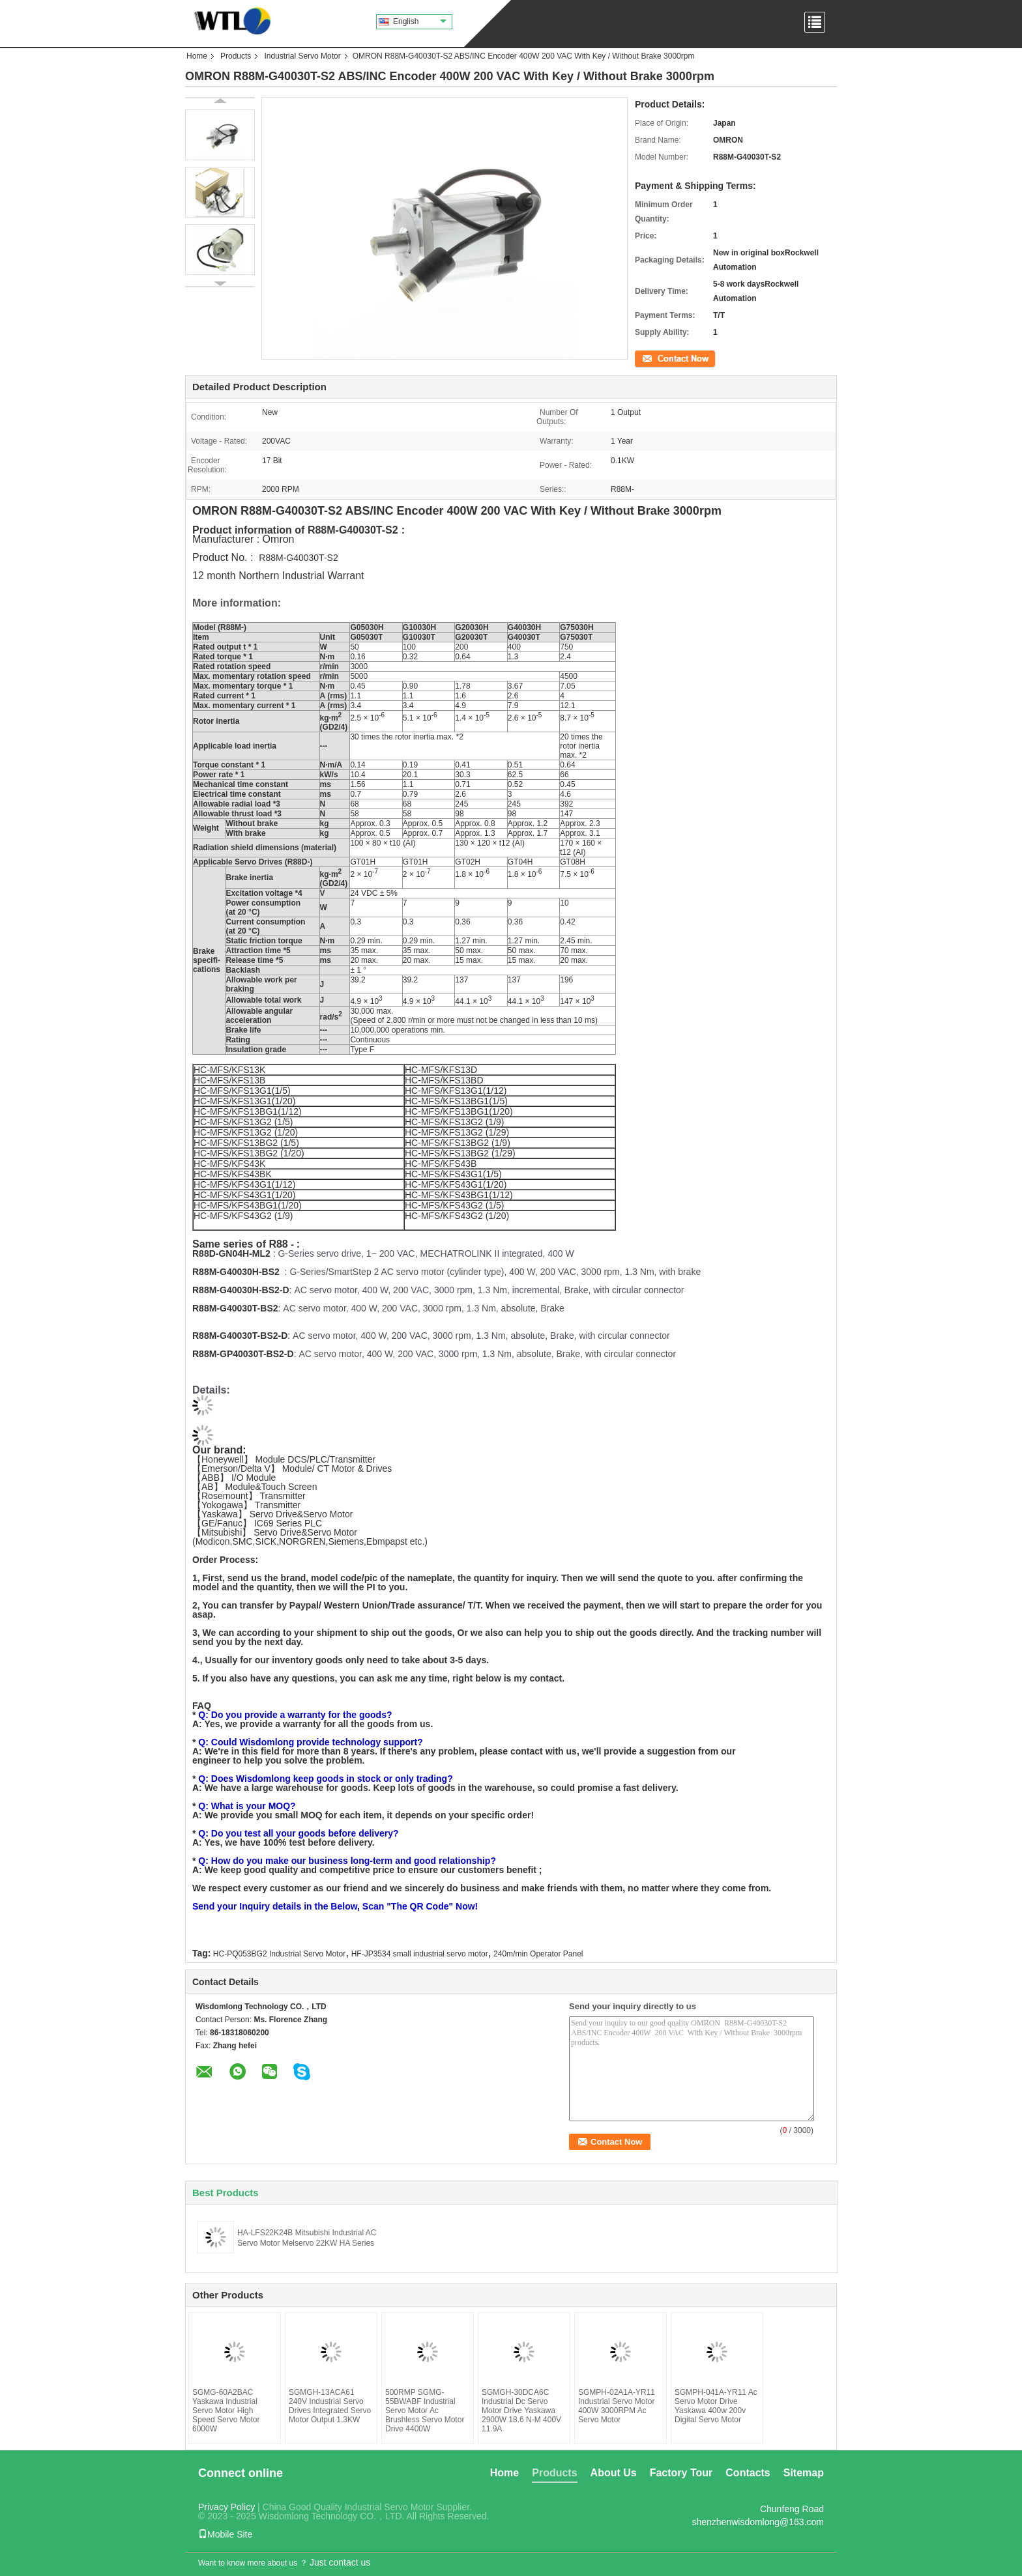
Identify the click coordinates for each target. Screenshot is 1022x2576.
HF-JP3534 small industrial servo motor (419, 1953)
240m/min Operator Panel (538, 1953)
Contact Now (657, 357)
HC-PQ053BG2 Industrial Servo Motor (279, 1953)
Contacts (747, 2472)
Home (196, 56)
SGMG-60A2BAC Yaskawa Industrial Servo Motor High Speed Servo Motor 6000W (225, 2410)
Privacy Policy (226, 2507)
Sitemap (803, 2472)
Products (235, 56)
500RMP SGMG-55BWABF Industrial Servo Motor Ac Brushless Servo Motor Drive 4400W (424, 2410)
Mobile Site (225, 2534)
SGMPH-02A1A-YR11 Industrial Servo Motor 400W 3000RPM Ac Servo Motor (616, 2406)
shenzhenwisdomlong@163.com (758, 2522)
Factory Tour (681, 2472)
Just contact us (340, 2562)
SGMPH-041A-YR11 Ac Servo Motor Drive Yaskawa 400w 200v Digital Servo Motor (716, 2406)
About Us (614, 2472)
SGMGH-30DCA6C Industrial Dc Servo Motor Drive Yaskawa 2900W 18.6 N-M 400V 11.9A (521, 2410)
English (419, 21)
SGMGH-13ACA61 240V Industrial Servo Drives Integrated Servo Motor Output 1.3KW (330, 2406)
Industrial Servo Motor (302, 56)
